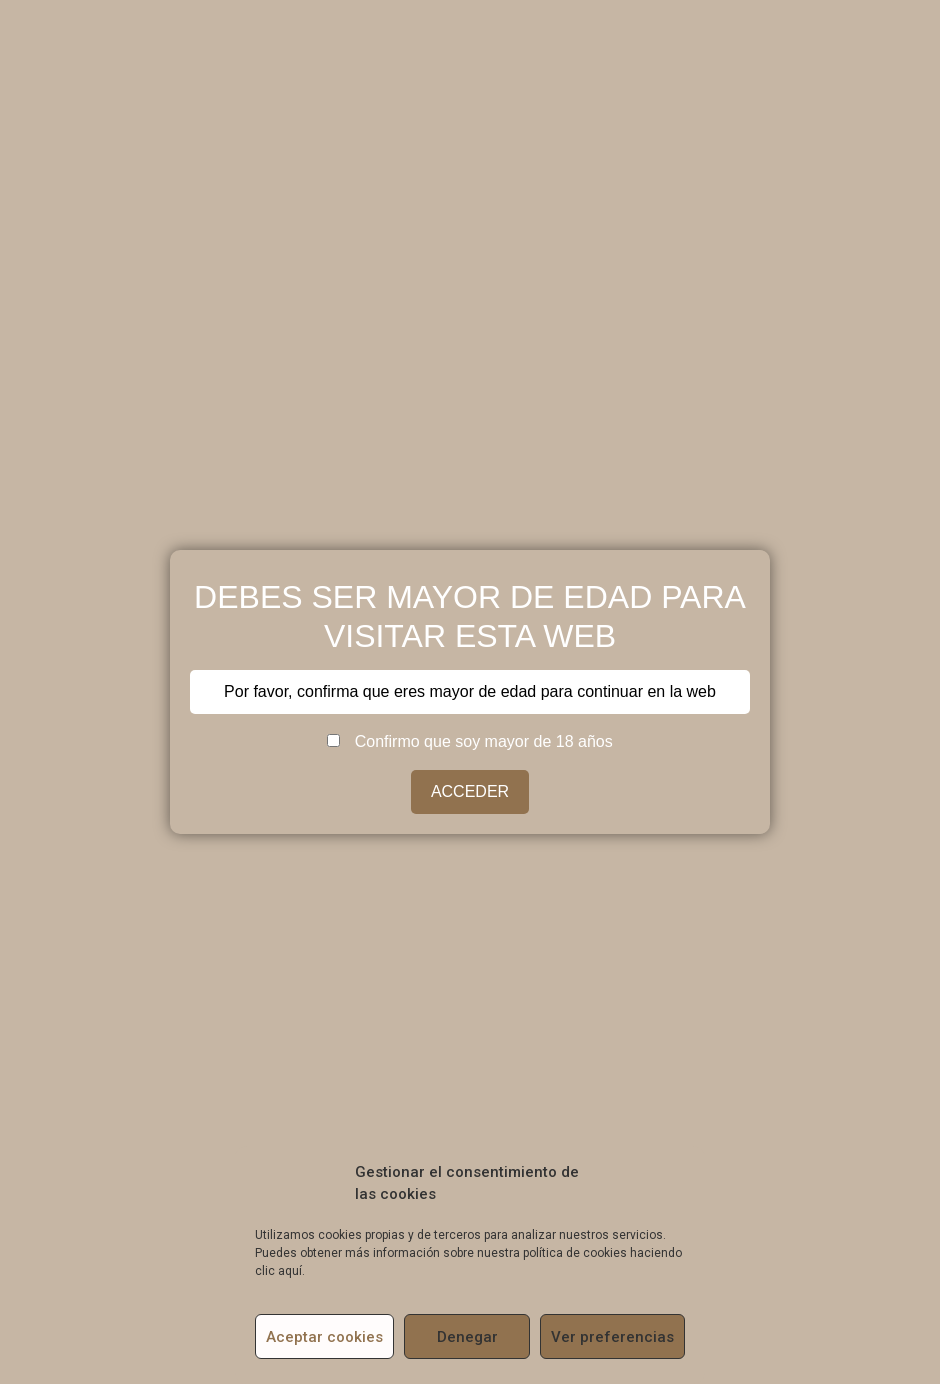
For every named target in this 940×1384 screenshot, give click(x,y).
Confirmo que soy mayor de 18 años (469, 742)
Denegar (467, 1337)
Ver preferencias (612, 1337)
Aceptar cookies (324, 1337)
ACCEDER (470, 791)
